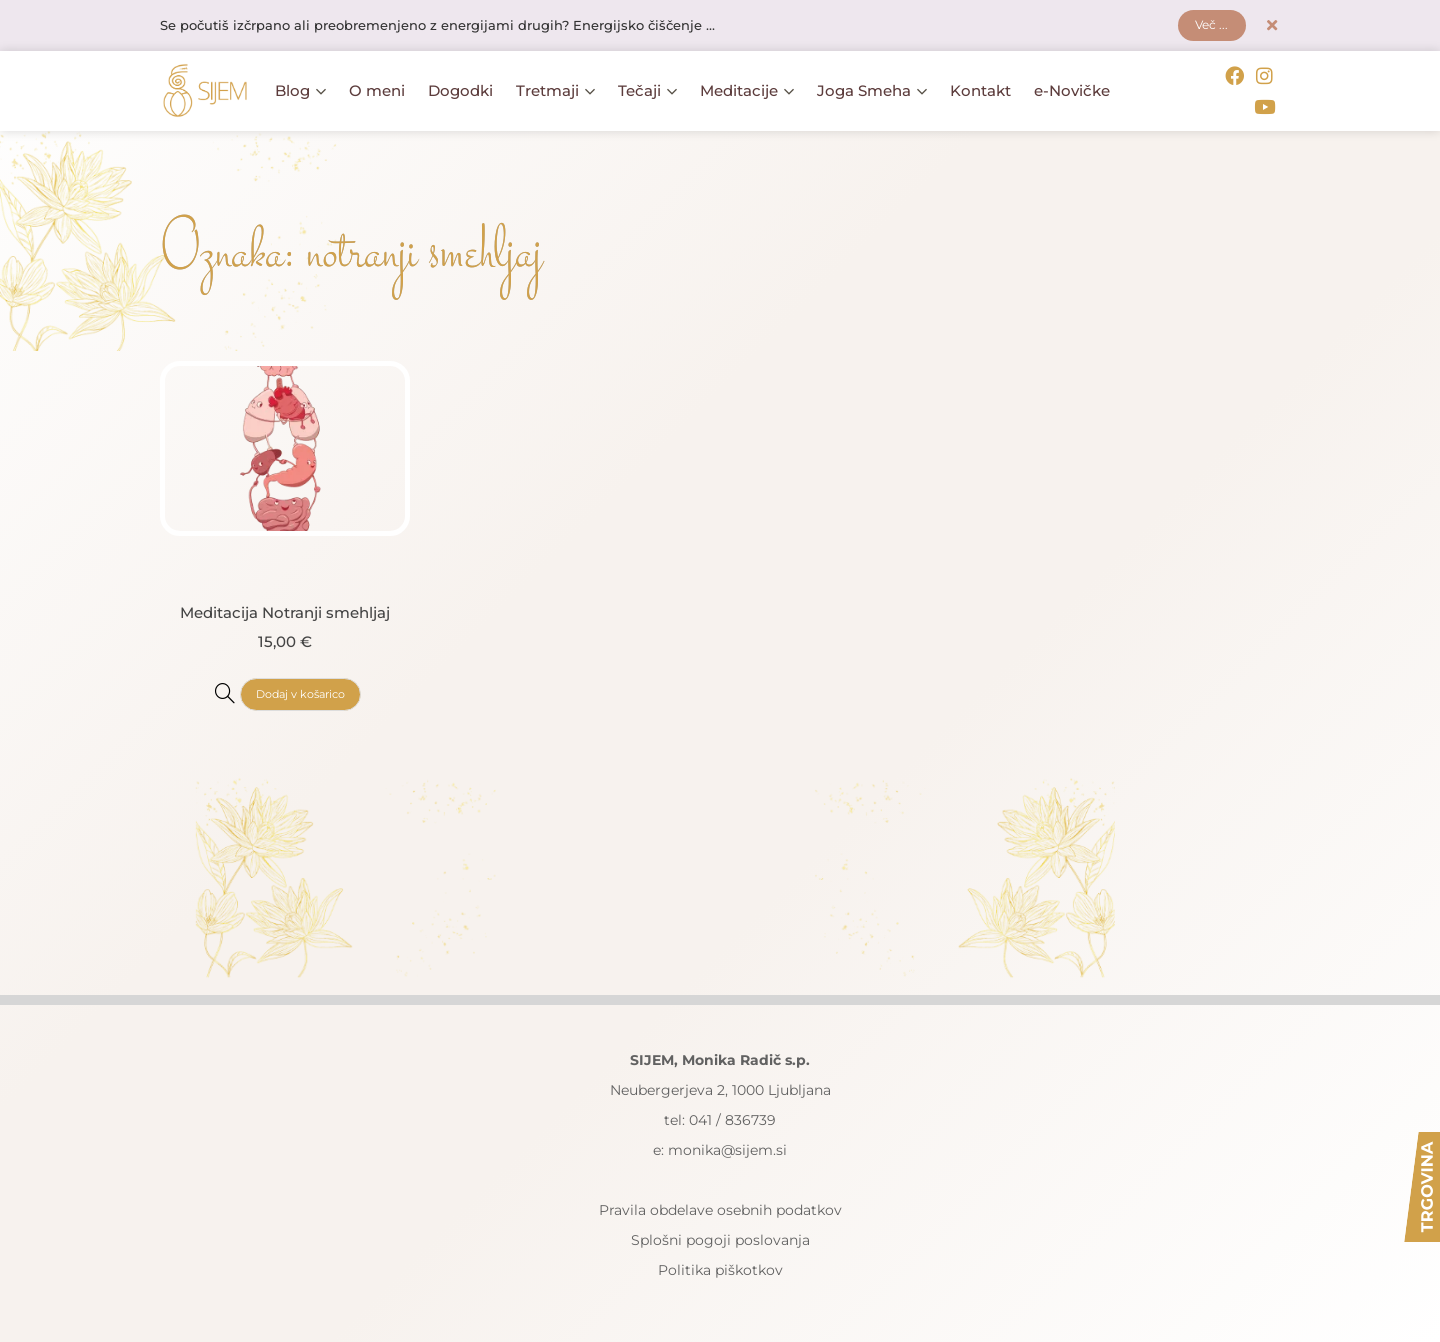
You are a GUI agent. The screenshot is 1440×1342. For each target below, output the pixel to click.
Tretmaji (555, 90)
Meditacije (747, 90)
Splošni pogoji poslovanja (720, 1237)
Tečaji (647, 90)
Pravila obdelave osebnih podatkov (720, 1207)
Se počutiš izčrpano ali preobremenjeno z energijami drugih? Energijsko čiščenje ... (460, 27)
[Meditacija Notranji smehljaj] (219, 689)
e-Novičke (1072, 90)
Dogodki (460, 90)
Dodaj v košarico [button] (300, 690)
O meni (377, 90)
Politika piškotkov (720, 1267)
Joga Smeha (872, 90)
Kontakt (980, 90)
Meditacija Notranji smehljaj (285, 608)
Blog (300, 90)
